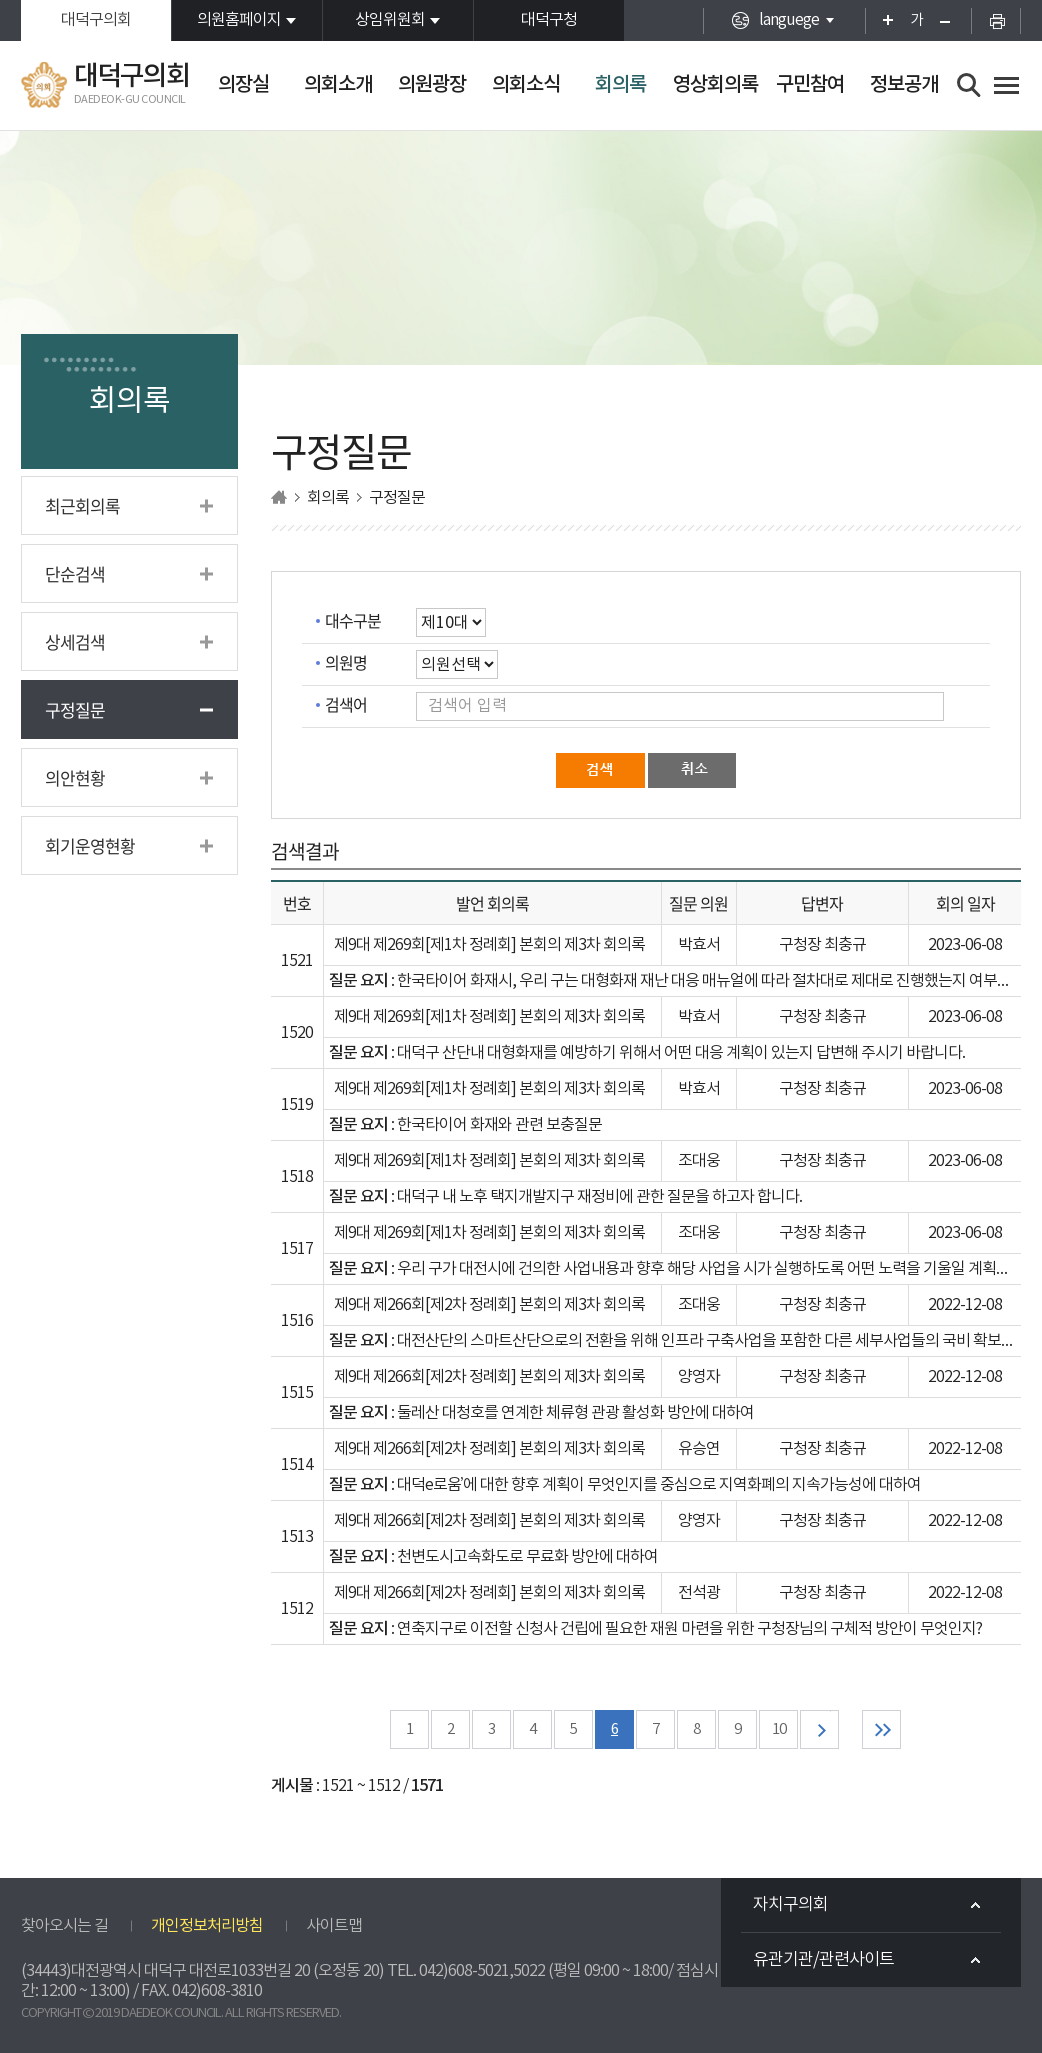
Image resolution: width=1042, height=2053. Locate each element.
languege (789, 20)
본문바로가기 (0, 0)
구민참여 (810, 85)
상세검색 (75, 641)
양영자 (699, 1377)
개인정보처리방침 (207, 1926)
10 (779, 1729)
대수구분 (353, 620)
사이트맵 (334, 1926)
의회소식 (526, 85)
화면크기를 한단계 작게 (951, 20)
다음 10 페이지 (819, 1729)
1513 (297, 1537)
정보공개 (904, 85)
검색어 (346, 704)
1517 (297, 1249)
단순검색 (75, 573)
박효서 (699, 945)
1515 (297, 1393)
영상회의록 (715, 85)
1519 (297, 1105)
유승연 (699, 1449)
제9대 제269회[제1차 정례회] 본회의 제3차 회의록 (489, 945)
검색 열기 (969, 85)
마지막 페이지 (881, 1729)
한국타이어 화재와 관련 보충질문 (499, 1125)
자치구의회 (790, 1905)
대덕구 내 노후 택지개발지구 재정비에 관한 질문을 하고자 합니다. (599, 1197)
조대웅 (699, 1161)
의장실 (243, 85)
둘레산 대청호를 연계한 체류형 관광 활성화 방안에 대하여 (575, 1413)
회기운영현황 (90, 845)
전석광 (699, 1593)
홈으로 (279, 497)
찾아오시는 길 (64, 1926)
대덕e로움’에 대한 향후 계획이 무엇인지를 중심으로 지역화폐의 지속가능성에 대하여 (659, 1485)
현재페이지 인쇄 (996, 20)
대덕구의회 (96, 20)
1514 (297, 1465)
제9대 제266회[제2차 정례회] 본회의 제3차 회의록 (489, 1305)
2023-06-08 (965, 945)
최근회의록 (82, 505)
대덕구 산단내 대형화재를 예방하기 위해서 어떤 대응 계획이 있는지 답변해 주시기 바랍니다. (681, 1053)
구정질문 (75, 709)
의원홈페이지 (239, 20)
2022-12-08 (965, 1305)
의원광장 (432, 85)
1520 (297, 1033)
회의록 (620, 85)
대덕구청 (549, 20)
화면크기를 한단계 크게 (881, 20)
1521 (297, 961)
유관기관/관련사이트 (823, 1960)
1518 (297, 1177)
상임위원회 (390, 20)
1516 (297, 1321)
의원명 (346, 662)
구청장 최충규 (822, 945)
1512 (297, 1609)
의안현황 (75, 777)
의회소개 (338, 85)
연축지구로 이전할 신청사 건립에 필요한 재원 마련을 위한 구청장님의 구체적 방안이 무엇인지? (689, 1629)
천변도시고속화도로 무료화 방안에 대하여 (527, 1557)
